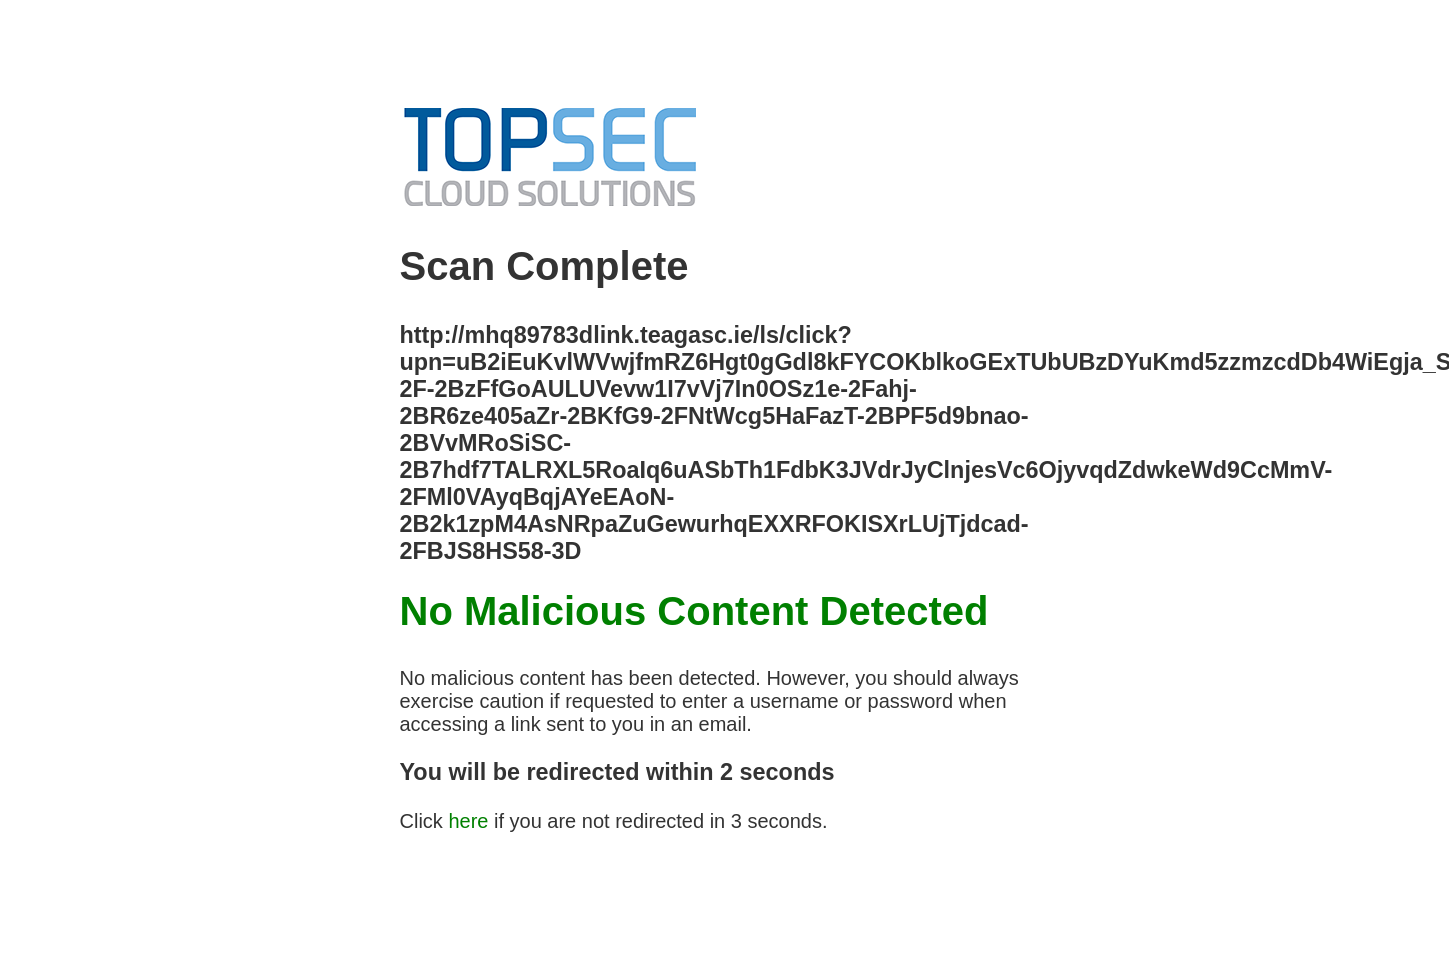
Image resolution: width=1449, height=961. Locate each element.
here (468, 821)
